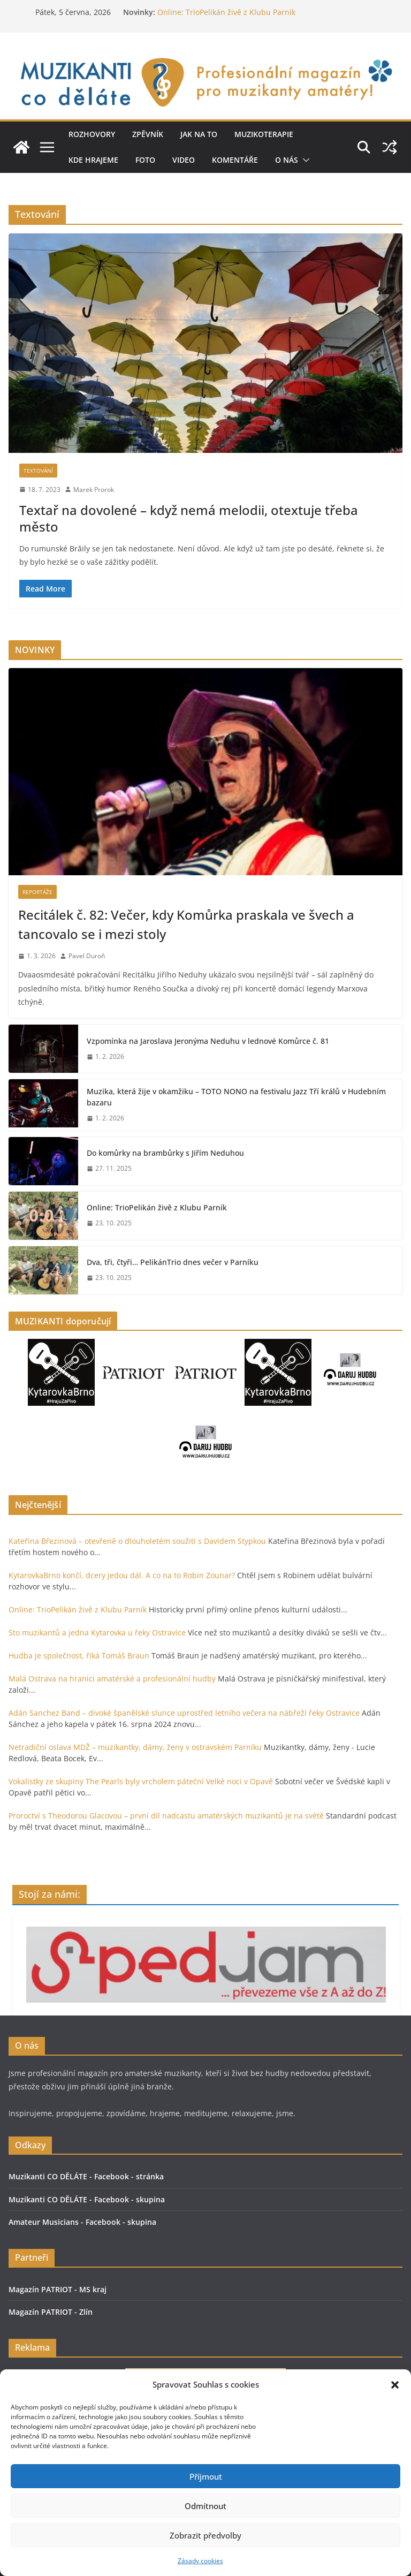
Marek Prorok (93, 489)
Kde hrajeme (93, 160)
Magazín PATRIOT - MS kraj (57, 2289)
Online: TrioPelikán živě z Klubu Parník (226, 12)
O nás (286, 160)
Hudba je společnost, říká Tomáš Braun (79, 1655)
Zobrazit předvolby (205, 2535)
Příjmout (205, 2476)
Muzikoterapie (263, 134)
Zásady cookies (200, 2560)
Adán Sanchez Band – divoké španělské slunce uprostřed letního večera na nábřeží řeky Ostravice (184, 1713)
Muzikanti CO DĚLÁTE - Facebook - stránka (86, 2176)
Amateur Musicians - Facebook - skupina (82, 2222)
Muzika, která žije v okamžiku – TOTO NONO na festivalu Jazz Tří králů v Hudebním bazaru (236, 1097)
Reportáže (37, 892)
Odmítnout (205, 2506)
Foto (145, 160)
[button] (395, 2385)
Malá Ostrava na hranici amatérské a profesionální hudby (112, 1678)
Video (183, 160)
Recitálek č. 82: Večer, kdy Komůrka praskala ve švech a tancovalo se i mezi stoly (186, 924)
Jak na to (198, 134)
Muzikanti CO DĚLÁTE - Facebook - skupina (87, 2199)
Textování (38, 470)
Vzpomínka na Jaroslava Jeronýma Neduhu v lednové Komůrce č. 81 (208, 1041)
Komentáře (235, 160)
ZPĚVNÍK (147, 134)
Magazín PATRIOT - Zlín (51, 2312)
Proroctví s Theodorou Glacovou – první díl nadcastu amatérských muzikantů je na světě (166, 1815)
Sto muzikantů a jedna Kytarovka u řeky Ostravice (97, 1632)
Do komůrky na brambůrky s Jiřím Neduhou (165, 1153)
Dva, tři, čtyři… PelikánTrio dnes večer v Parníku (172, 1262)
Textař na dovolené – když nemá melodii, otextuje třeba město (188, 518)
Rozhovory (91, 134)
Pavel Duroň (86, 955)
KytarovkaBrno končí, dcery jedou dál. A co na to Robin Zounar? (122, 1575)
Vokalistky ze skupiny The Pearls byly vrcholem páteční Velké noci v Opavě (141, 1781)
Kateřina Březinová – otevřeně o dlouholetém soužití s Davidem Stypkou (137, 1541)
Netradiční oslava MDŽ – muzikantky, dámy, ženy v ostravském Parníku (135, 1747)
